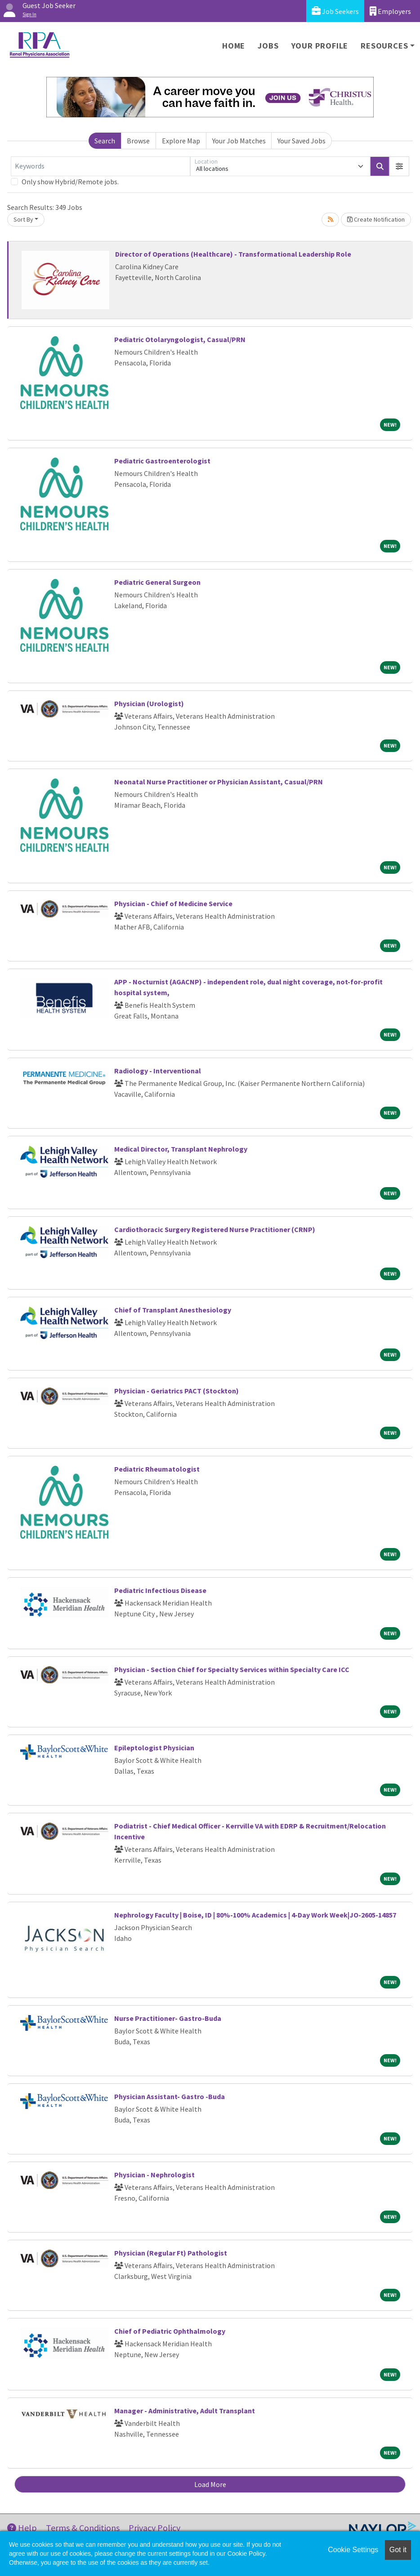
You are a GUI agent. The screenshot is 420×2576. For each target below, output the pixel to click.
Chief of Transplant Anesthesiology (172, 1309)
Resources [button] (384, 45)
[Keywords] (100, 166)
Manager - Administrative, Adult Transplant (184, 2410)
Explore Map (181, 140)
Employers (390, 11)
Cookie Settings (353, 2550)
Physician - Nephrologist (154, 2174)
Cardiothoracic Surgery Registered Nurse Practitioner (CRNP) (214, 1229)
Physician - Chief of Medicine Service (173, 903)
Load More (210, 2484)
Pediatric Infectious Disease (160, 1590)
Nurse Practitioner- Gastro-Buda (167, 2018)
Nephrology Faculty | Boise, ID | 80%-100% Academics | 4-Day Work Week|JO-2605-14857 (255, 1914)
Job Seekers (335, 11)
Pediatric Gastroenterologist (162, 460)
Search (104, 140)
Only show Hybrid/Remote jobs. (70, 181)
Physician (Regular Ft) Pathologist (170, 2252)
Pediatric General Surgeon (157, 582)
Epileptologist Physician (154, 1747)
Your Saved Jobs (301, 140)
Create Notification (376, 219)
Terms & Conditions (83, 2527)
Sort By (23, 219)
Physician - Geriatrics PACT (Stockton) (176, 1390)
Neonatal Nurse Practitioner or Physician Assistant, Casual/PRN (218, 781)
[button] (399, 166)
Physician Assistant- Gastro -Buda (169, 2096)
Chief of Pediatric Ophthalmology (169, 2331)
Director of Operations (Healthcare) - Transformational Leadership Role (233, 253)
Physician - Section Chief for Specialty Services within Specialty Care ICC (231, 1669)
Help (22, 2527)
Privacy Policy (154, 2527)
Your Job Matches (239, 140)
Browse (138, 140)
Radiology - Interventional (157, 1070)
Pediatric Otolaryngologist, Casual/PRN (180, 339)
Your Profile (320, 45)
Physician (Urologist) (149, 703)
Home (233, 45)
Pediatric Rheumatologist (157, 1468)
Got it (398, 2550)
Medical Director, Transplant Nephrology (180, 1148)
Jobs (268, 45)
